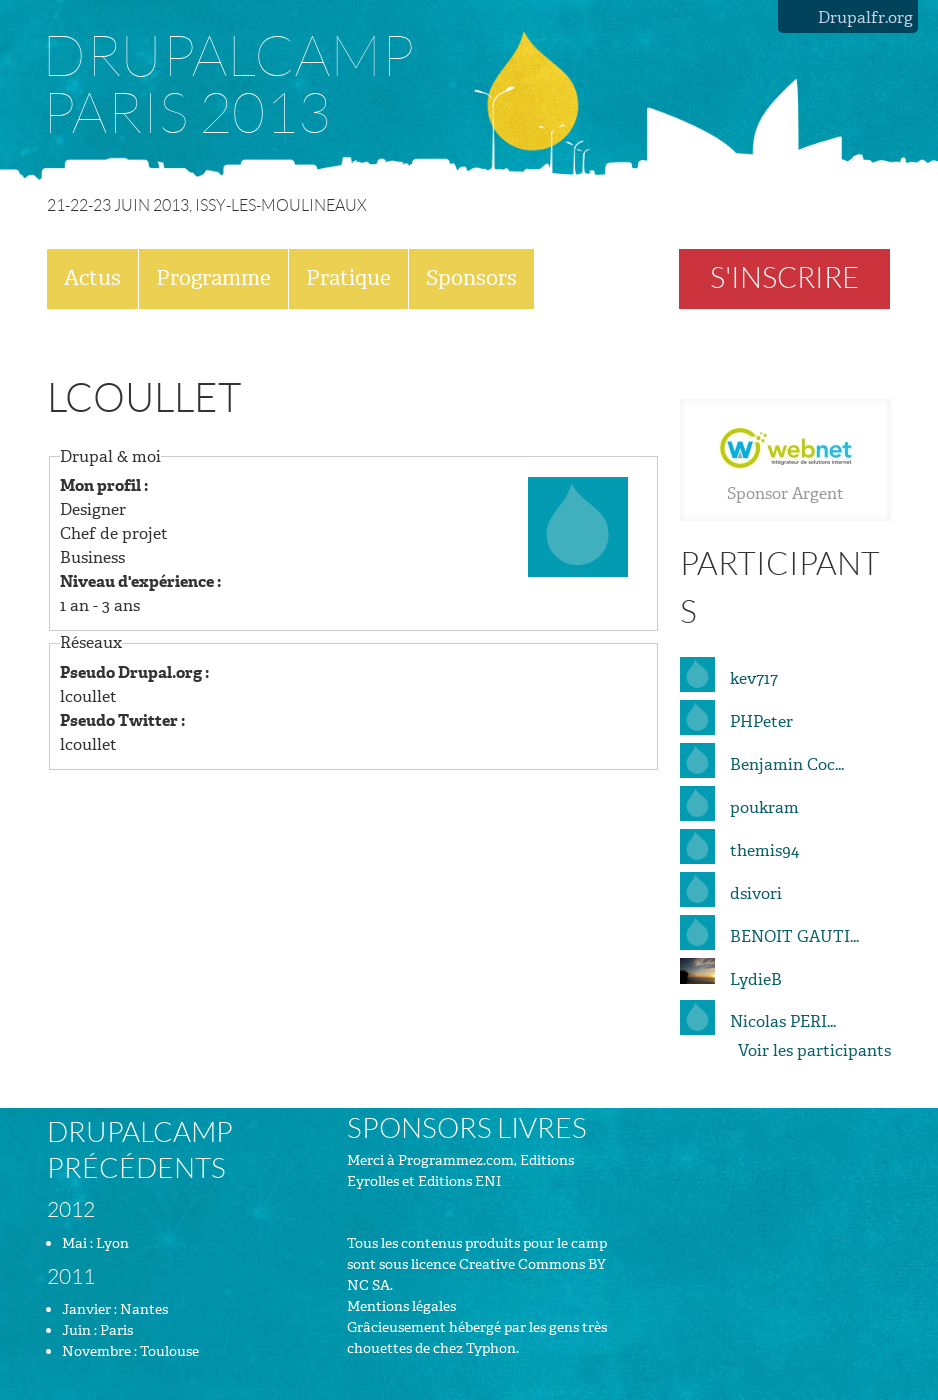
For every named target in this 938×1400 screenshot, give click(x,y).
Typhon (491, 1348)
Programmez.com (456, 1160)
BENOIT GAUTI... (794, 936)
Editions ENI (459, 1181)
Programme (213, 278)
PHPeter (761, 721)
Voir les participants (814, 1050)
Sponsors (471, 278)
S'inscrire (784, 278)
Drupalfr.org (865, 17)
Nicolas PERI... (783, 1021)
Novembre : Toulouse (130, 1351)
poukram (764, 807)
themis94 (764, 850)
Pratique (348, 278)
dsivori (756, 893)
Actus (92, 278)
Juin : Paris (97, 1330)
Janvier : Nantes (115, 1309)
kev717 (754, 678)
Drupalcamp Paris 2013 (228, 85)
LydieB (756, 979)
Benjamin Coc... (787, 764)
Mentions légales (401, 1306)
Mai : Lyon (95, 1243)
